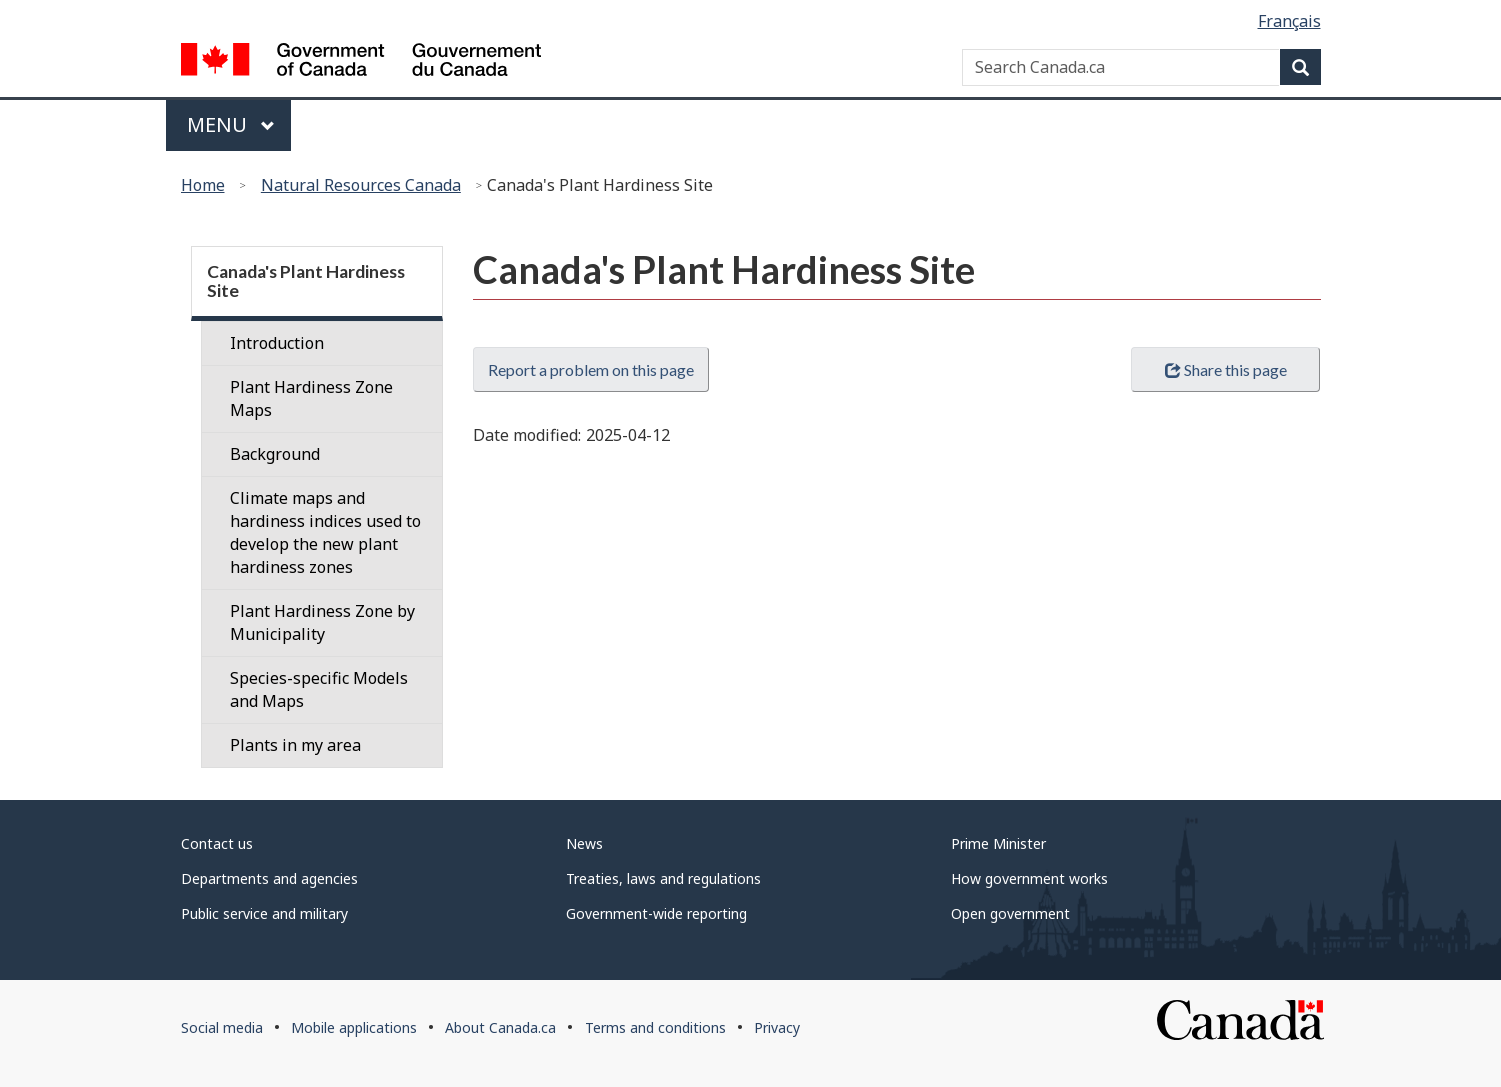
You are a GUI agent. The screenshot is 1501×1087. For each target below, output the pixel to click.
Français (1289, 21)
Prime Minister (998, 843)
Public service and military (264, 913)
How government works (1029, 878)
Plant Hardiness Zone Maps (311, 398)
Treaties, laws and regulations (663, 878)
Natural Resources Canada (361, 185)
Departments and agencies (269, 878)
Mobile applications (354, 1027)
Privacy (777, 1027)
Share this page (1226, 369)
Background (275, 454)
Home (203, 185)
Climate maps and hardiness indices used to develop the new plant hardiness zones (325, 532)
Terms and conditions (655, 1027)
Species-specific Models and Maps (319, 689)
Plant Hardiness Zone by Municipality (322, 622)
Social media (222, 1027)
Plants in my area (295, 745)
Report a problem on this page (591, 369)
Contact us (217, 843)
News (584, 843)
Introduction (277, 343)
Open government (1010, 913)
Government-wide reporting (656, 913)
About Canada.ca (500, 1027)
